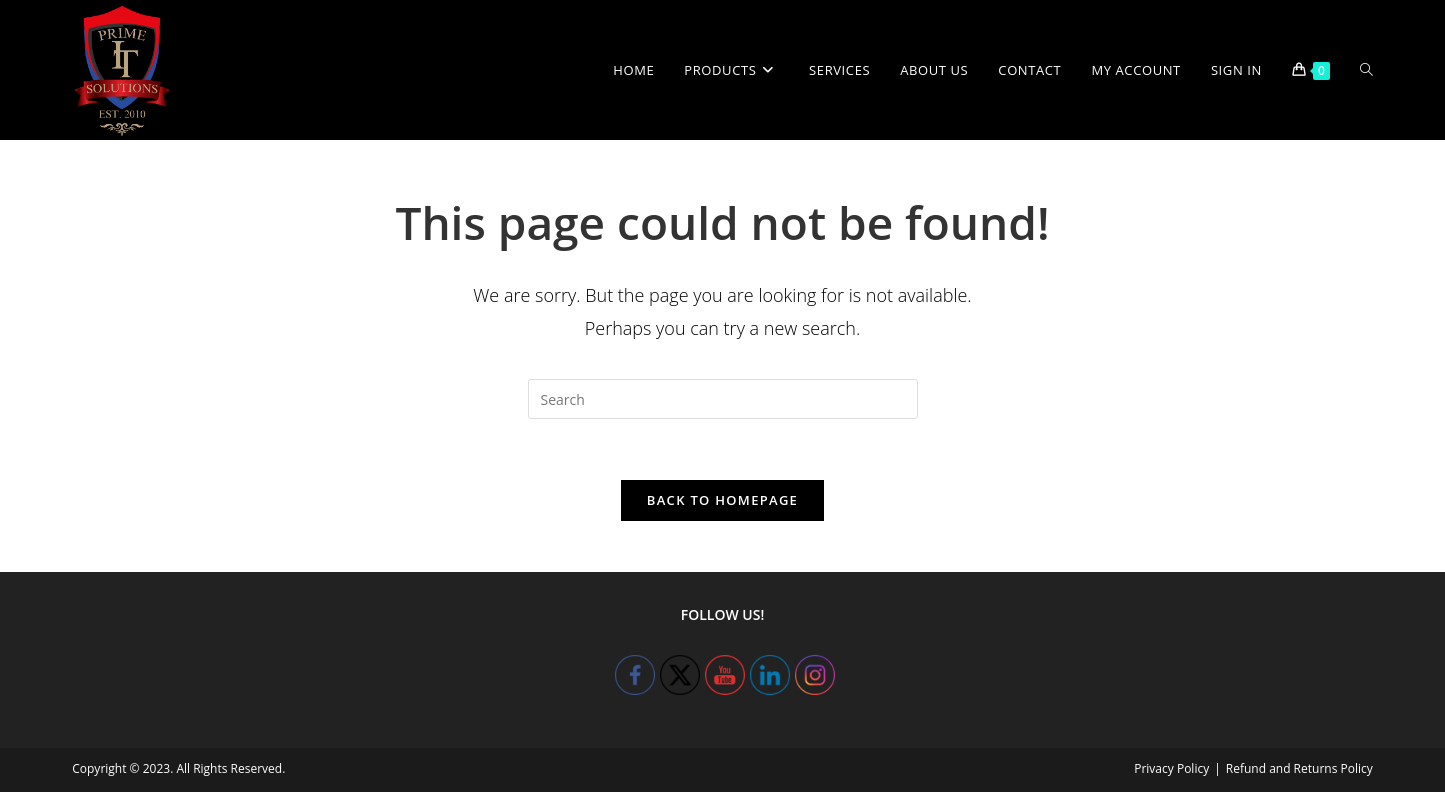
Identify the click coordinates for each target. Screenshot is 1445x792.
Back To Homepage (722, 500)
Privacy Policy (1171, 768)
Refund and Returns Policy (1299, 768)
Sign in (1236, 70)
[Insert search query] (723, 399)
